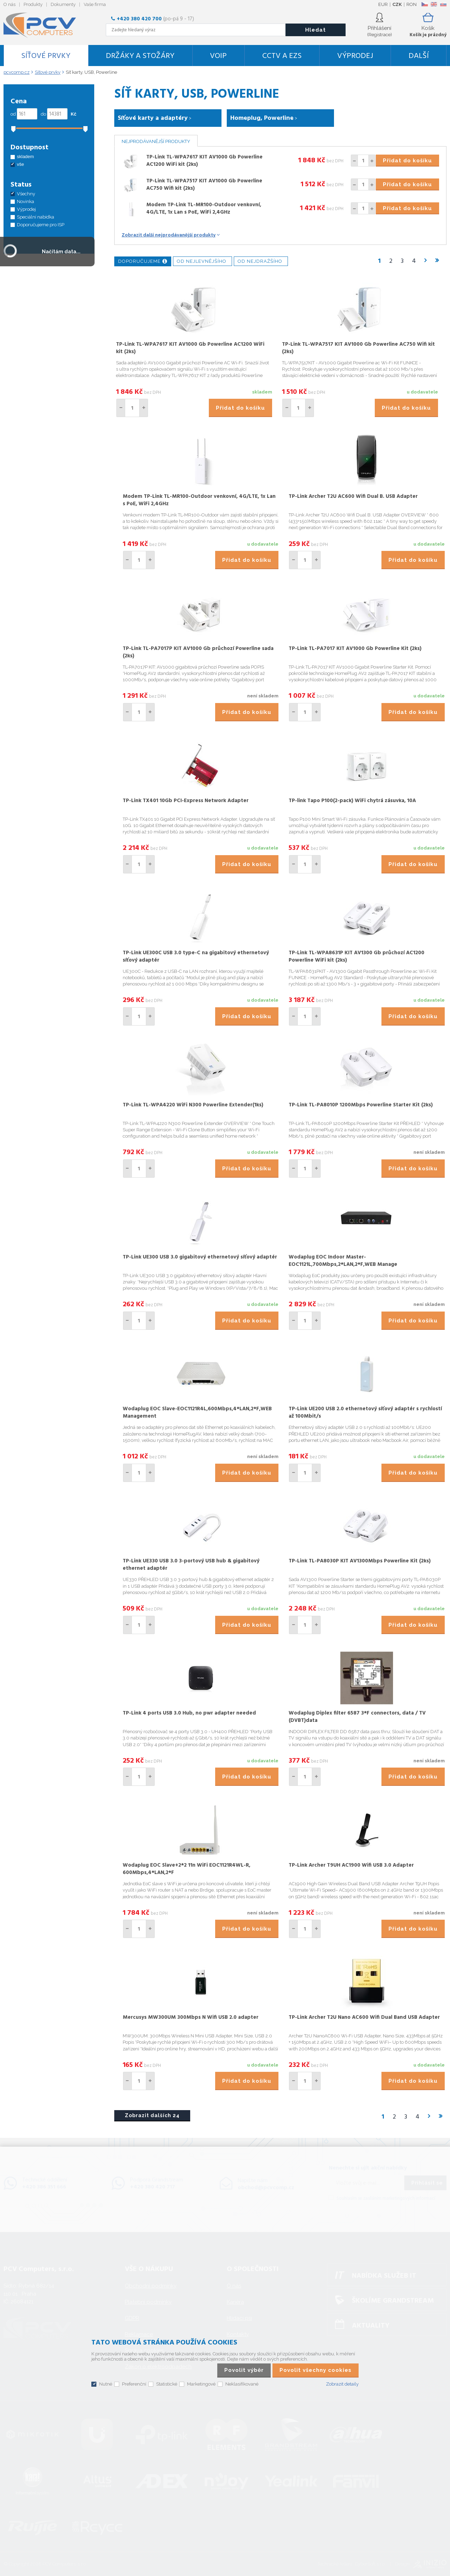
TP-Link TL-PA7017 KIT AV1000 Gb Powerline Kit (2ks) (355, 648)
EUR (383, 4)
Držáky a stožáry (140, 56)
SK (443, 4)
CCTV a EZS (282, 56)
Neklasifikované (241, 2384)
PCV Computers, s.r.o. (44, 25)
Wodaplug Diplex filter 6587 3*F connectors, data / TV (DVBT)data (357, 1717)
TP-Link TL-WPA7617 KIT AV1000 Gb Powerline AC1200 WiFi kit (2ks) (204, 161)
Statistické (166, 2384)
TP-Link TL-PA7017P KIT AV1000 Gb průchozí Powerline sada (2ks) (198, 652)
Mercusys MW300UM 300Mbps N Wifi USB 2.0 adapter (190, 2017)
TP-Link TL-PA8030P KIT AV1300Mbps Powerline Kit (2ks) (360, 1561)
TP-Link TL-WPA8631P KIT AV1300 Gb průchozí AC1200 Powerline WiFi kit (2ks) (356, 956)
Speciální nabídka (35, 217)
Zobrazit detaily (342, 2384)
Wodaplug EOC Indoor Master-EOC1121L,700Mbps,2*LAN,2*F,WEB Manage (343, 1261)
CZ (425, 4)
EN (434, 4)
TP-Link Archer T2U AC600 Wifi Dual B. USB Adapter (353, 496)
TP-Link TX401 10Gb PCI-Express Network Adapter (186, 800)
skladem (25, 156)
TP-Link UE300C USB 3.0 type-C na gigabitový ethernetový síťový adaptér (196, 956)
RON (411, 4)
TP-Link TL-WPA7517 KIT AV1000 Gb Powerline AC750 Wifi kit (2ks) (204, 185)
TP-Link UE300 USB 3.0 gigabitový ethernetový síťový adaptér (200, 1257)
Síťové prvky (45, 56)
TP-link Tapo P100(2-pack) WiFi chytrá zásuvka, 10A (352, 800)
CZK (397, 4)
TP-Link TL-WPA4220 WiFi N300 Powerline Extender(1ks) (193, 1105)
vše (20, 164)
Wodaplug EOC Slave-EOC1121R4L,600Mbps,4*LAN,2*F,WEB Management (197, 1412)
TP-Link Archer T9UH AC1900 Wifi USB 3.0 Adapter (351, 1865)
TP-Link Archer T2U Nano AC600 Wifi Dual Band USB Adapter (364, 2017)
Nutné (105, 2384)
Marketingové (201, 2384)
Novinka (25, 201)
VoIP (218, 56)
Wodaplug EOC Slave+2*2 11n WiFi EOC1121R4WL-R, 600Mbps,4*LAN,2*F (186, 1869)
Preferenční (134, 2384)
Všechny (26, 193)
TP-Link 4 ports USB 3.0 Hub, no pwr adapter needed (189, 1713)
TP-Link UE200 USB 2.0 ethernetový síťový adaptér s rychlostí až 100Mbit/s (365, 1412)
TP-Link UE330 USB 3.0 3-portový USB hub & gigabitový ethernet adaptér (191, 1565)
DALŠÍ (419, 56)
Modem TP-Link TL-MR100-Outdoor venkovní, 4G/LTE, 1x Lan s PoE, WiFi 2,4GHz (203, 208)
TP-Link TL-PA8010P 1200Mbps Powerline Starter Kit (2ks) (361, 1105)
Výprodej (355, 56)
